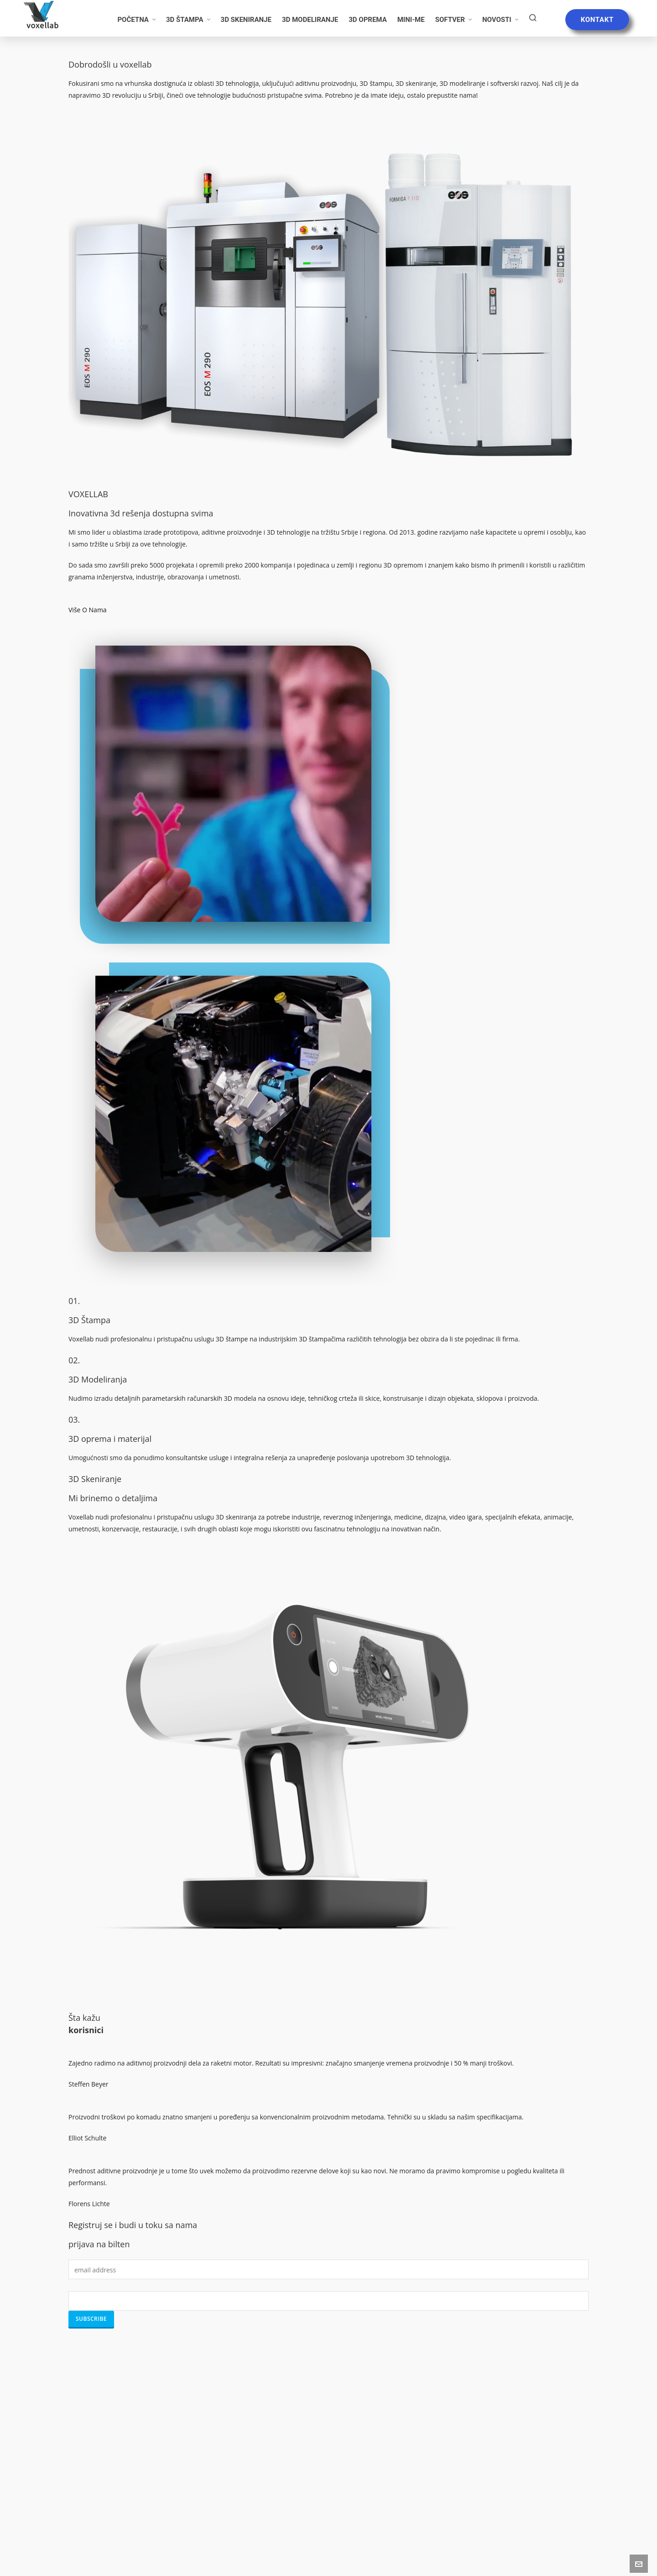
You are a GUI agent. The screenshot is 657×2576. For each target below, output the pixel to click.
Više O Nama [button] (87, 609)
